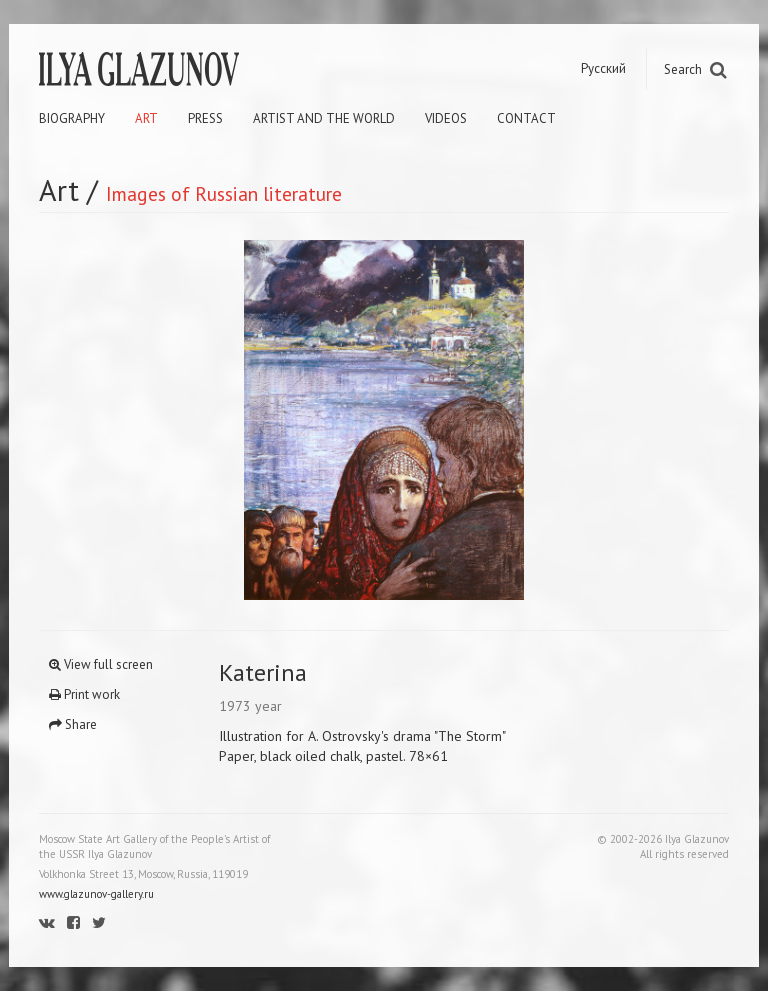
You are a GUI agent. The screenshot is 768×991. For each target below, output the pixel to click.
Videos (446, 118)
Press (205, 118)
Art (146, 118)
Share (73, 724)
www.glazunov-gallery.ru (96, 894)
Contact (526, 118)
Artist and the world (324, 118)
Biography (72, 118)
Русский (603, 68)
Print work (84, 694)
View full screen (101, 664)
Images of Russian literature (224, 193)
